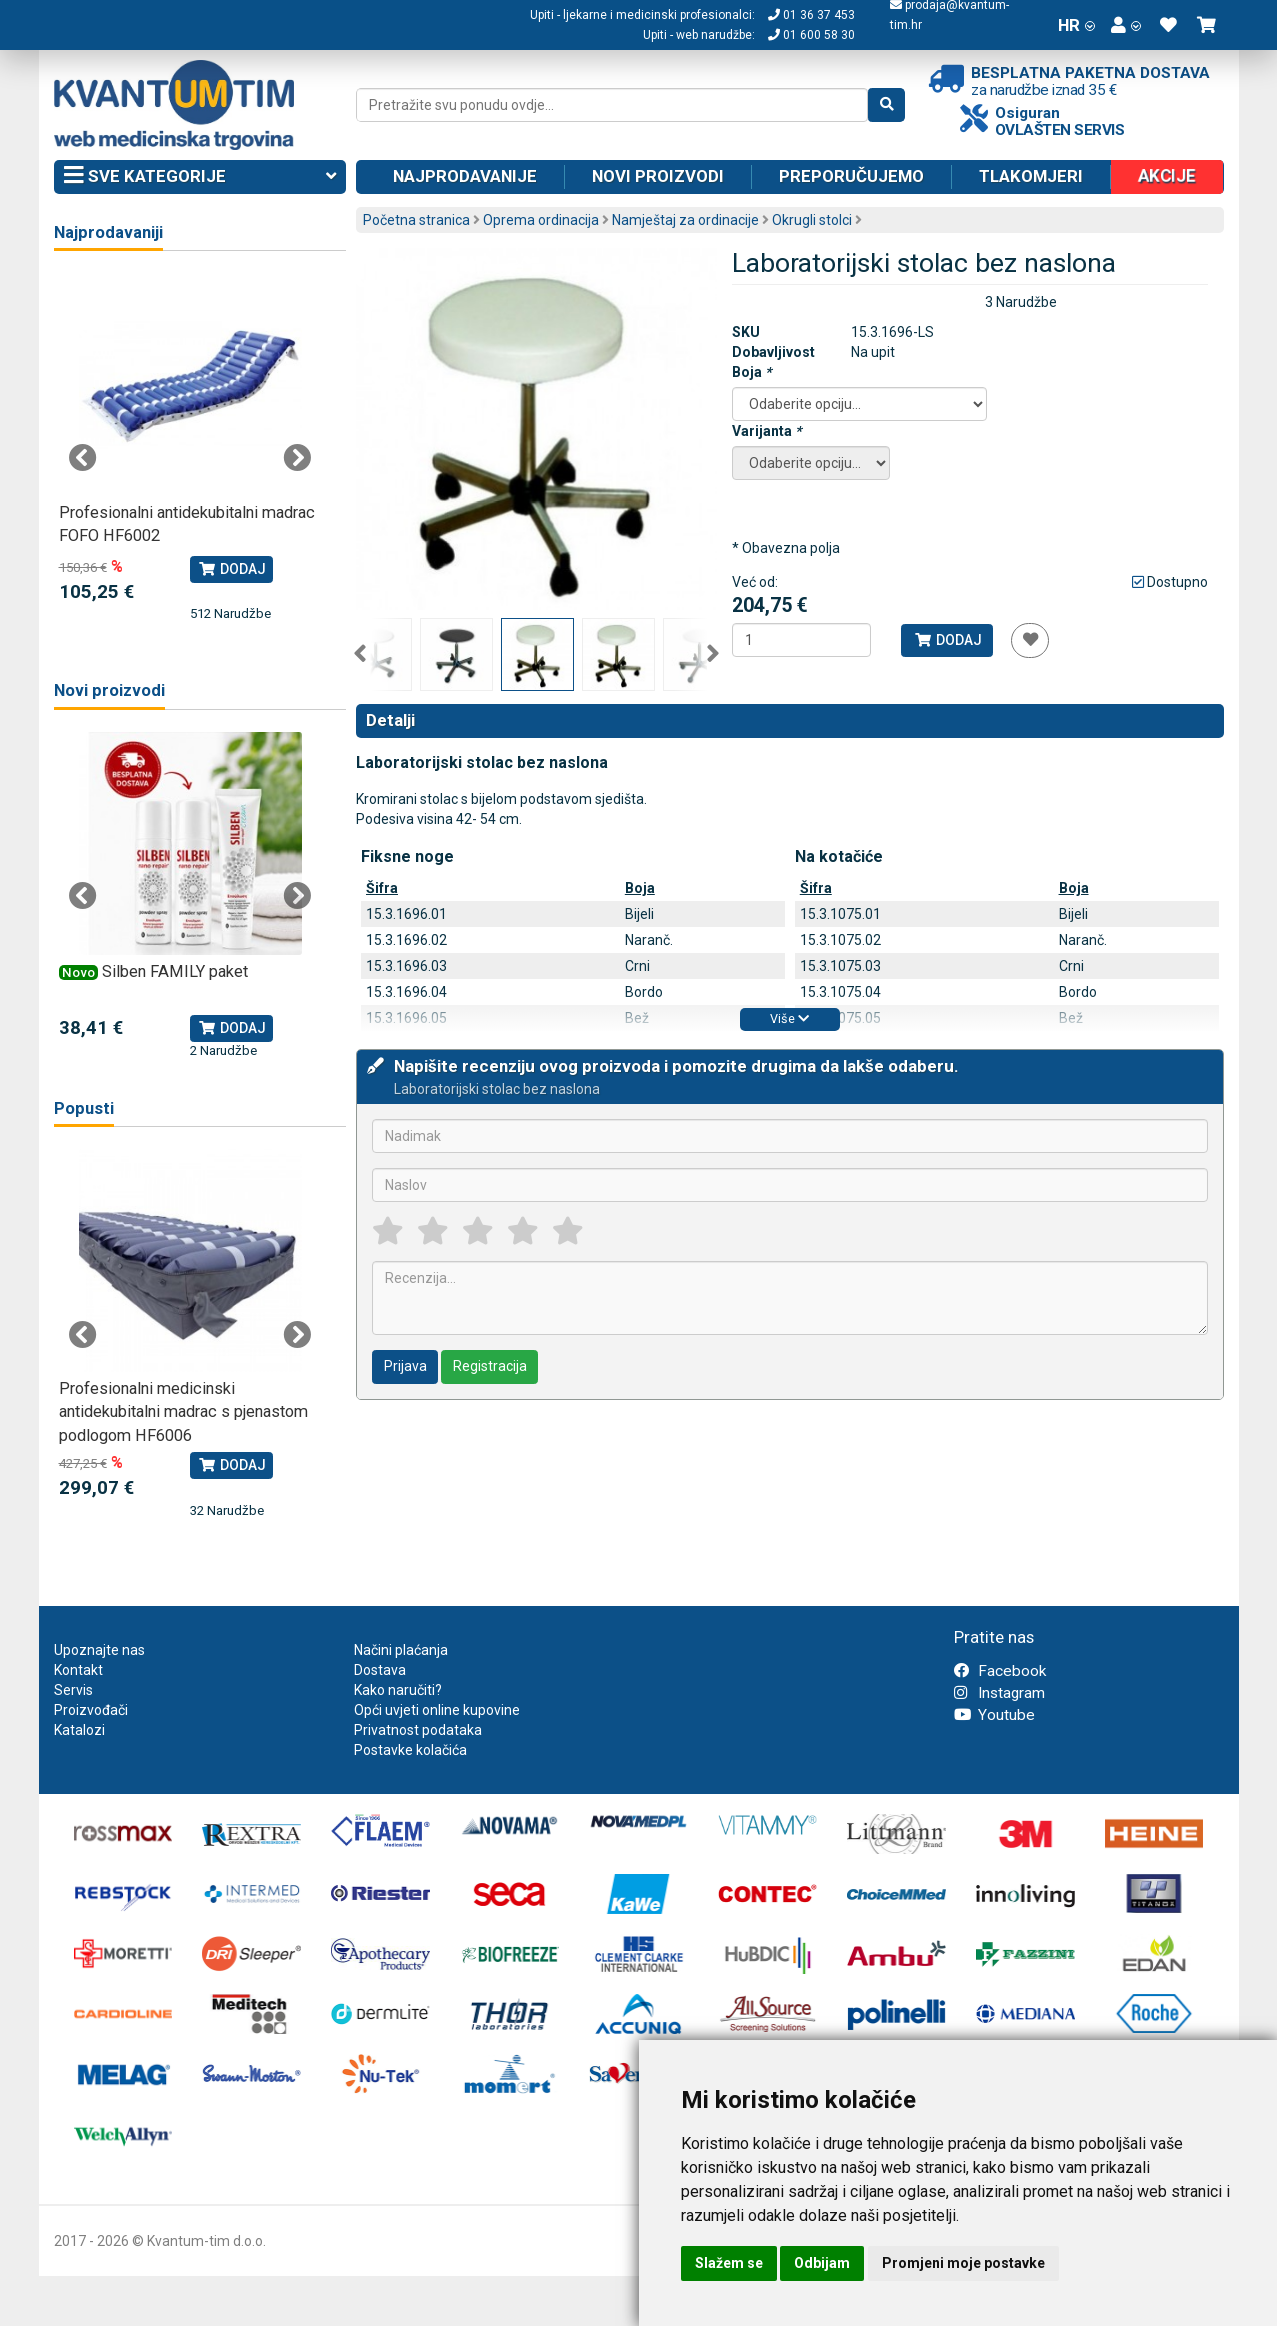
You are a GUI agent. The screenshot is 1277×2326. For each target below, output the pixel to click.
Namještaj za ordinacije (685, 220)
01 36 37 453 (811, 15)
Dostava (380, 1670)
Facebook (1000, 1671)
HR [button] (1076, 25)
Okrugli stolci (812, 220)
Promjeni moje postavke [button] (963, 2263)
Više (789, 1018)
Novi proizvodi (658, 176)
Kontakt (78, 1670)
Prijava (405, 1366)
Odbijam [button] (822, 2263)
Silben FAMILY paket (175, 971)
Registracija (490, 1366)
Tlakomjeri (1031, 176)
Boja (751, 372)
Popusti (84, 1108)
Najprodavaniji (108, 232)
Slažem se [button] (729, 2263)
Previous (360, 654)
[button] (1126, 25)
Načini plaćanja (401, 1650)
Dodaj (947, 640)
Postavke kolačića (410, 1750)
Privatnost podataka (418, 1730)
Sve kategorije (200, 177)
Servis (73, 1690)
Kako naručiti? (398, 1690)
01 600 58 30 (811, 35)
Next (713, 654)
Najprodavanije (465, 176)
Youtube (994, 1715)
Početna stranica (416, 220)
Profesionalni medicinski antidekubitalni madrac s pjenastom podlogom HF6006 (183, 1412)
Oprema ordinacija (541, 220)
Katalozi (79, 1730)
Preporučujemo (851, 176)
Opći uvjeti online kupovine (437, 1710)
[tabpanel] (190, 448)
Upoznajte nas (99, 1650)
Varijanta (766, 431)
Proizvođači (91, 1710)
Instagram (999, 1693)
